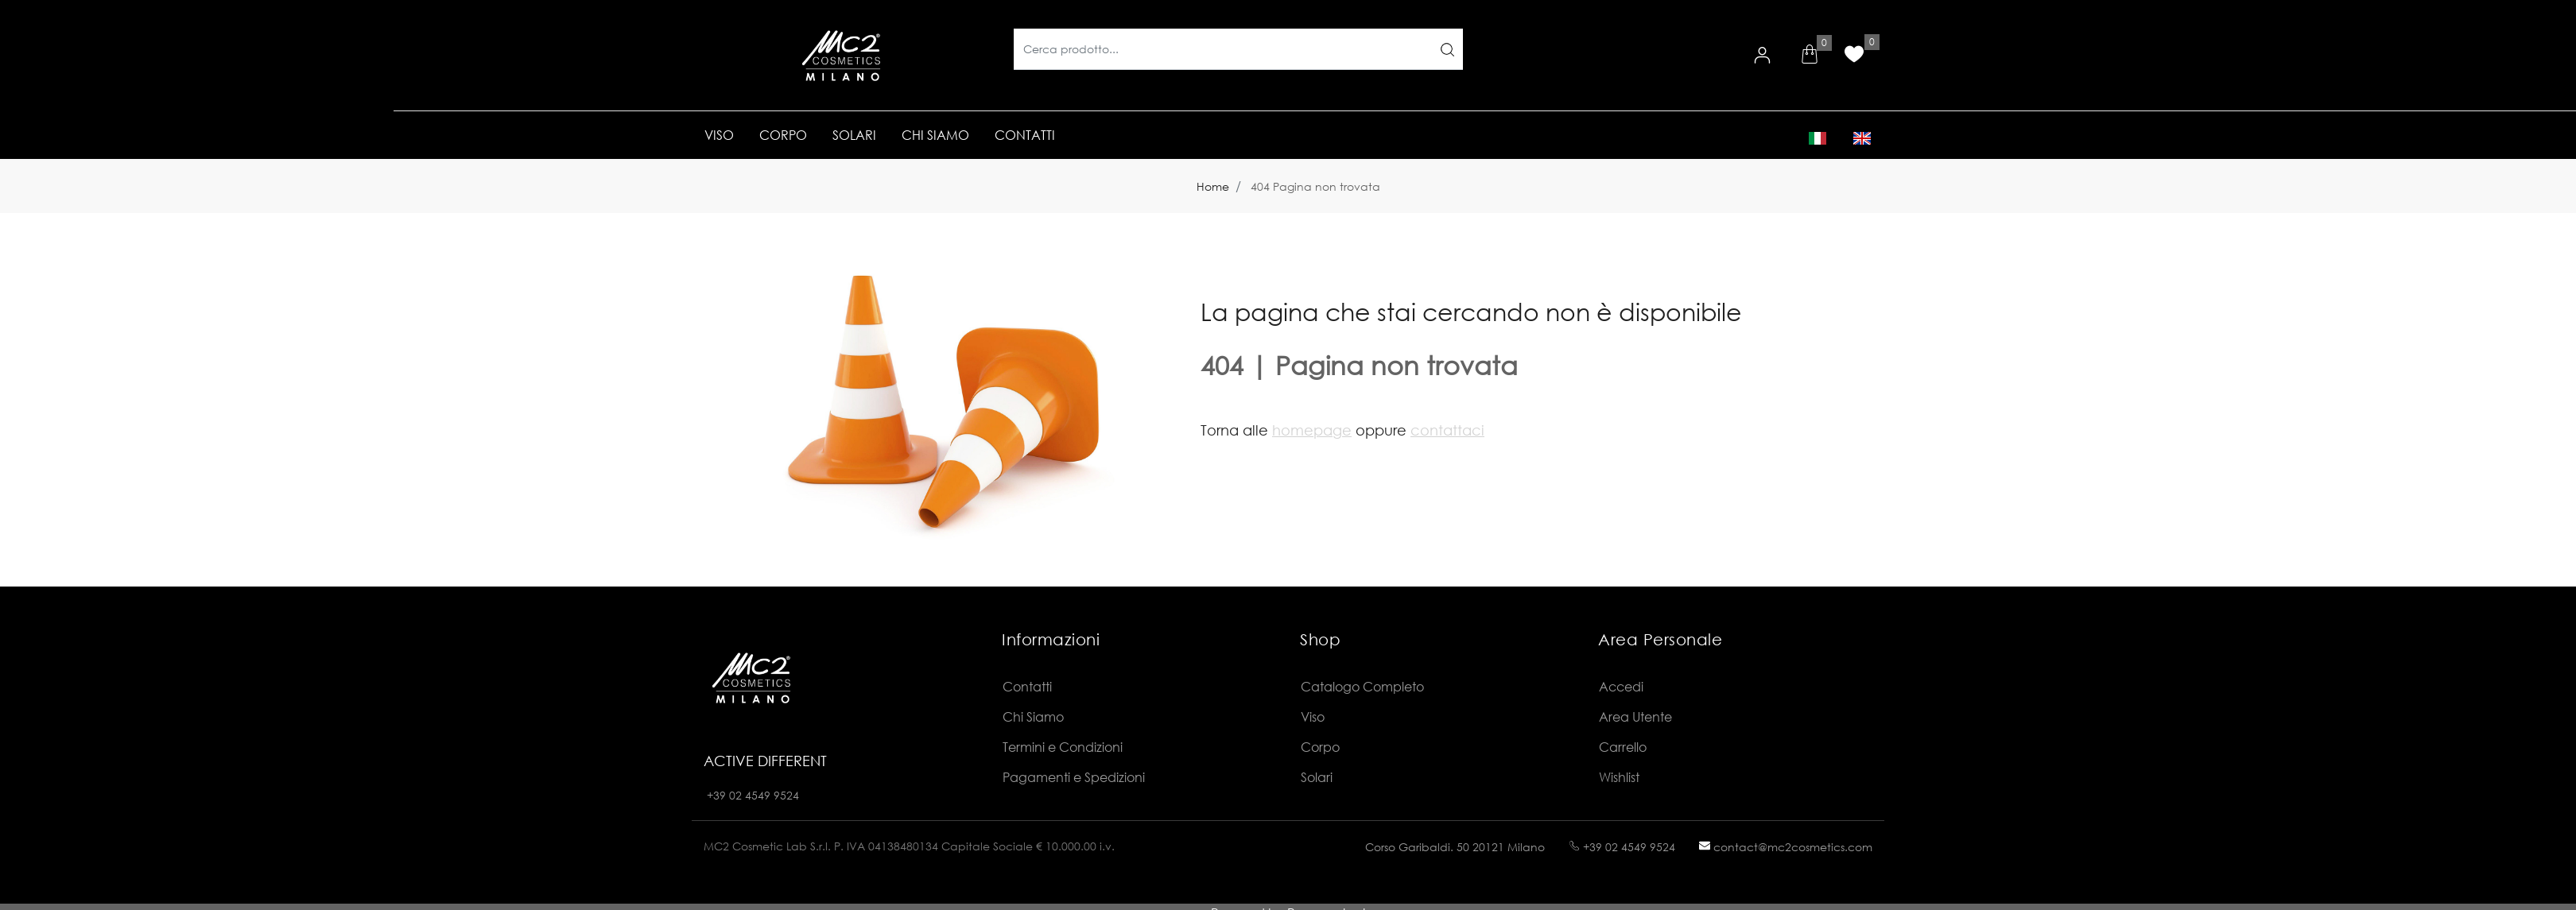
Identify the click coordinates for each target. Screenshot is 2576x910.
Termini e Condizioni (1063, 746)
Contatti (1027, 686)
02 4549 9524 (764, 795)
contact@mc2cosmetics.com (1785, 846)
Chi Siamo (1033, 716)
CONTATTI (1025, 134)
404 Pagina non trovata (1315, 186)
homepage (1312, 430)
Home (1213, 186)
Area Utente (1635, 716)
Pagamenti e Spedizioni (1074, 777)
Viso (1313, 716)
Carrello (1623, 746)
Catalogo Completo (1362, 686)
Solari (1317, 777)
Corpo (1320, 746)
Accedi (1621, 686)
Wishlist (1619, 777)
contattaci (1447, 430)
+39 (718, 795)
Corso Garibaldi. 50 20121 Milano (1455, 846)
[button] (1809, 55)
